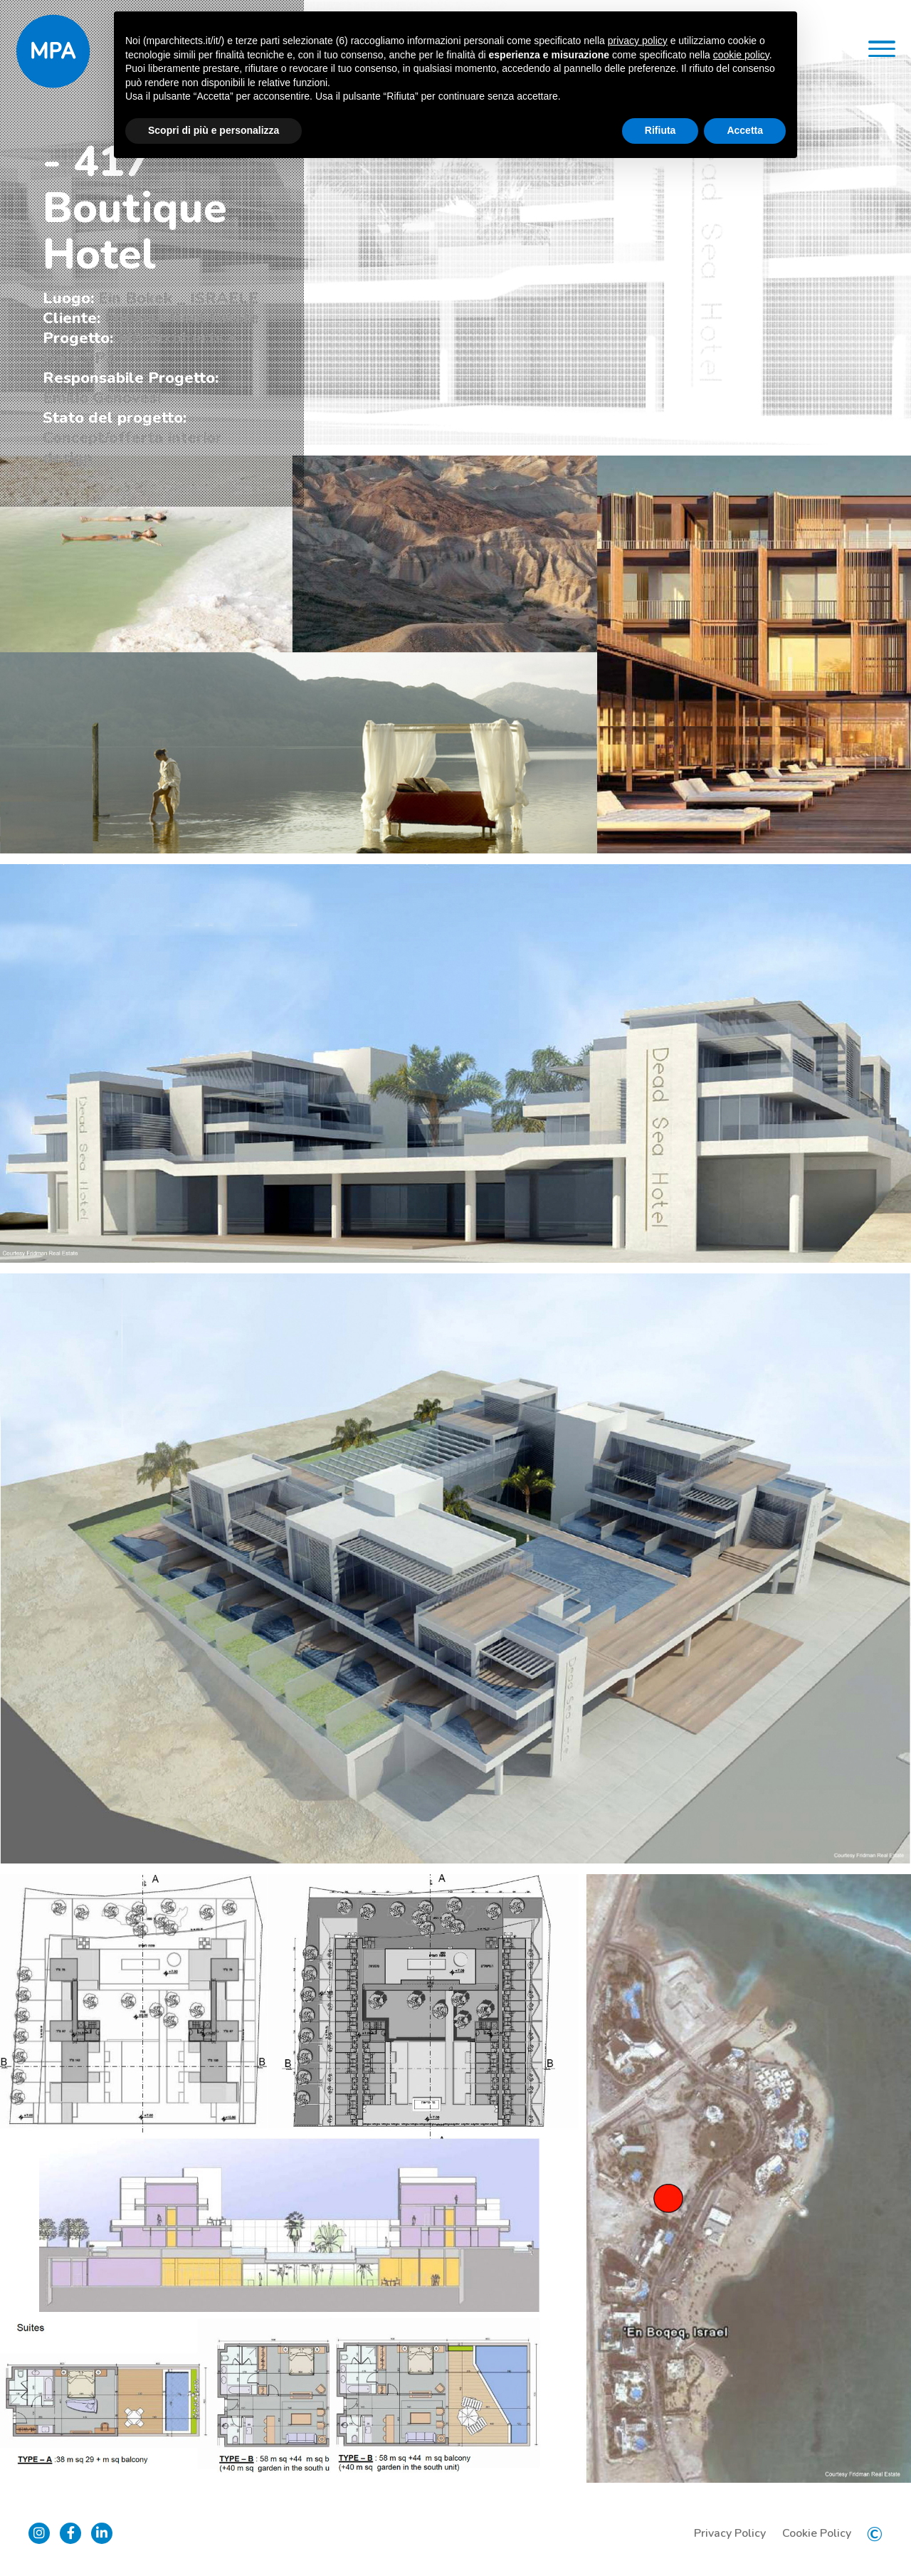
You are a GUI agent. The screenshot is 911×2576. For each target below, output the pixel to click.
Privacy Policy (730, 2533)
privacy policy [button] (638, 40)
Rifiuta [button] (660, 130)
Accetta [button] (745, 130)
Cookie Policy (816, 2533)
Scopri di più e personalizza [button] (213, 130)
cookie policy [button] (741, 55)
